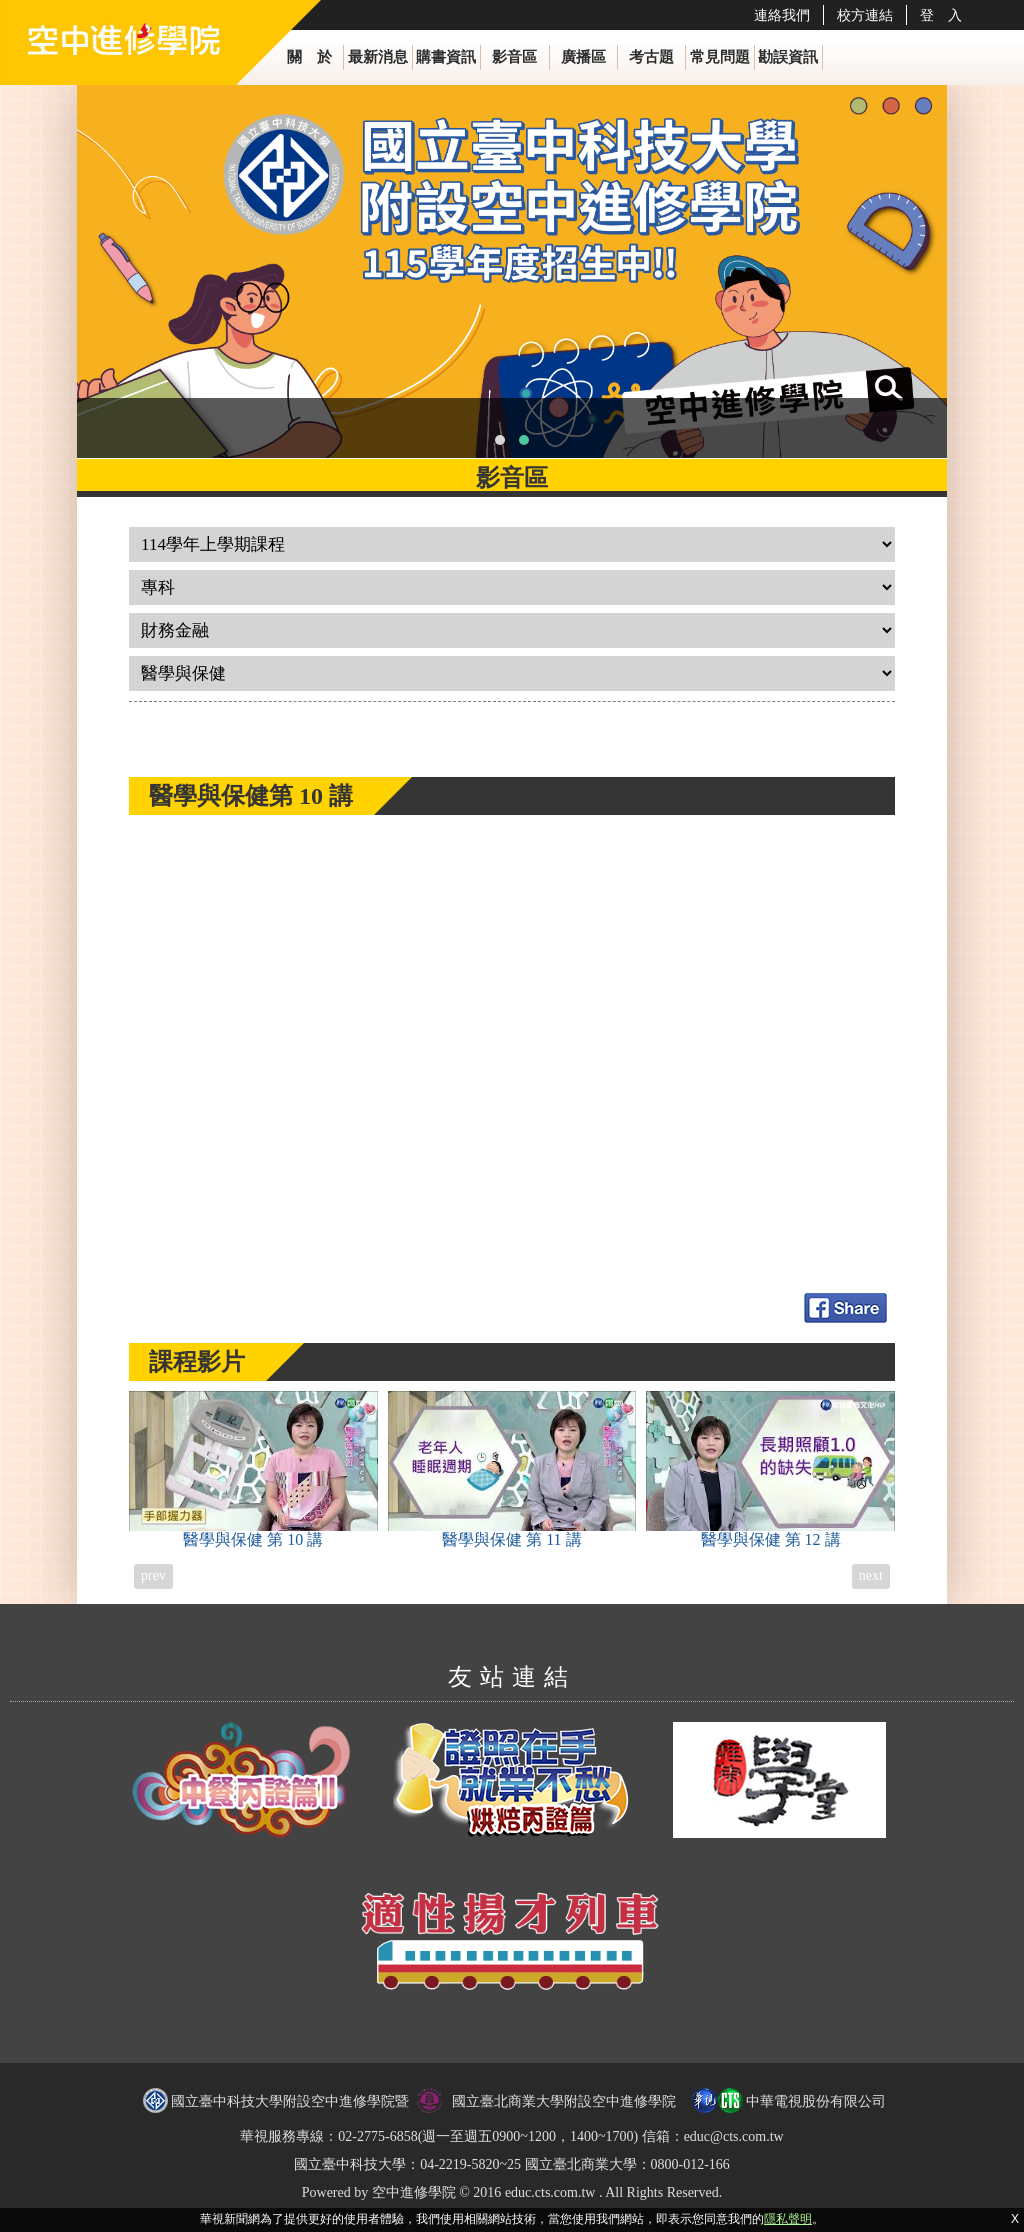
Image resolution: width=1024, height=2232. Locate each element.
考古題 (651, 57)
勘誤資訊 (788, 57)
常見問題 (720, 57)
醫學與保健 (253, 1469)
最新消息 (378, 57)
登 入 (941, 15)
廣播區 (583, 57)
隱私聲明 (788, 2219)
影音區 (514, 57)
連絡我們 (782, 15)
